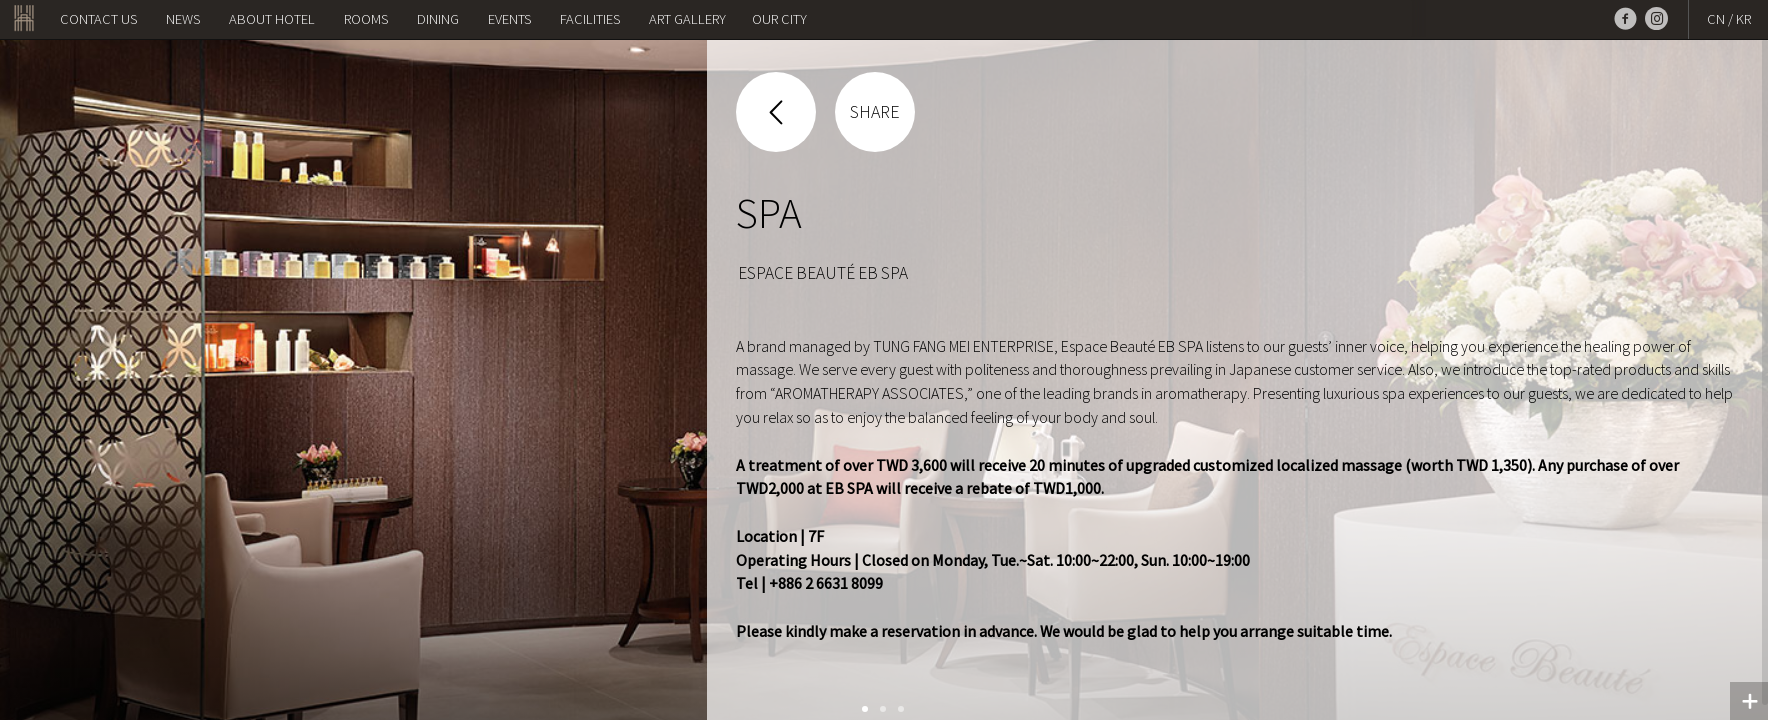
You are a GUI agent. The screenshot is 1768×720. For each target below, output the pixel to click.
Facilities (590, 19)
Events (509, 19)
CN (1716, 19)
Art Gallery (687, 19)
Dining (438, 19)
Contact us (98, 19)
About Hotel (272, 19)
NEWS (183, 19)
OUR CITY (779, 19)
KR (1743, 19)
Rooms (366, 19)
